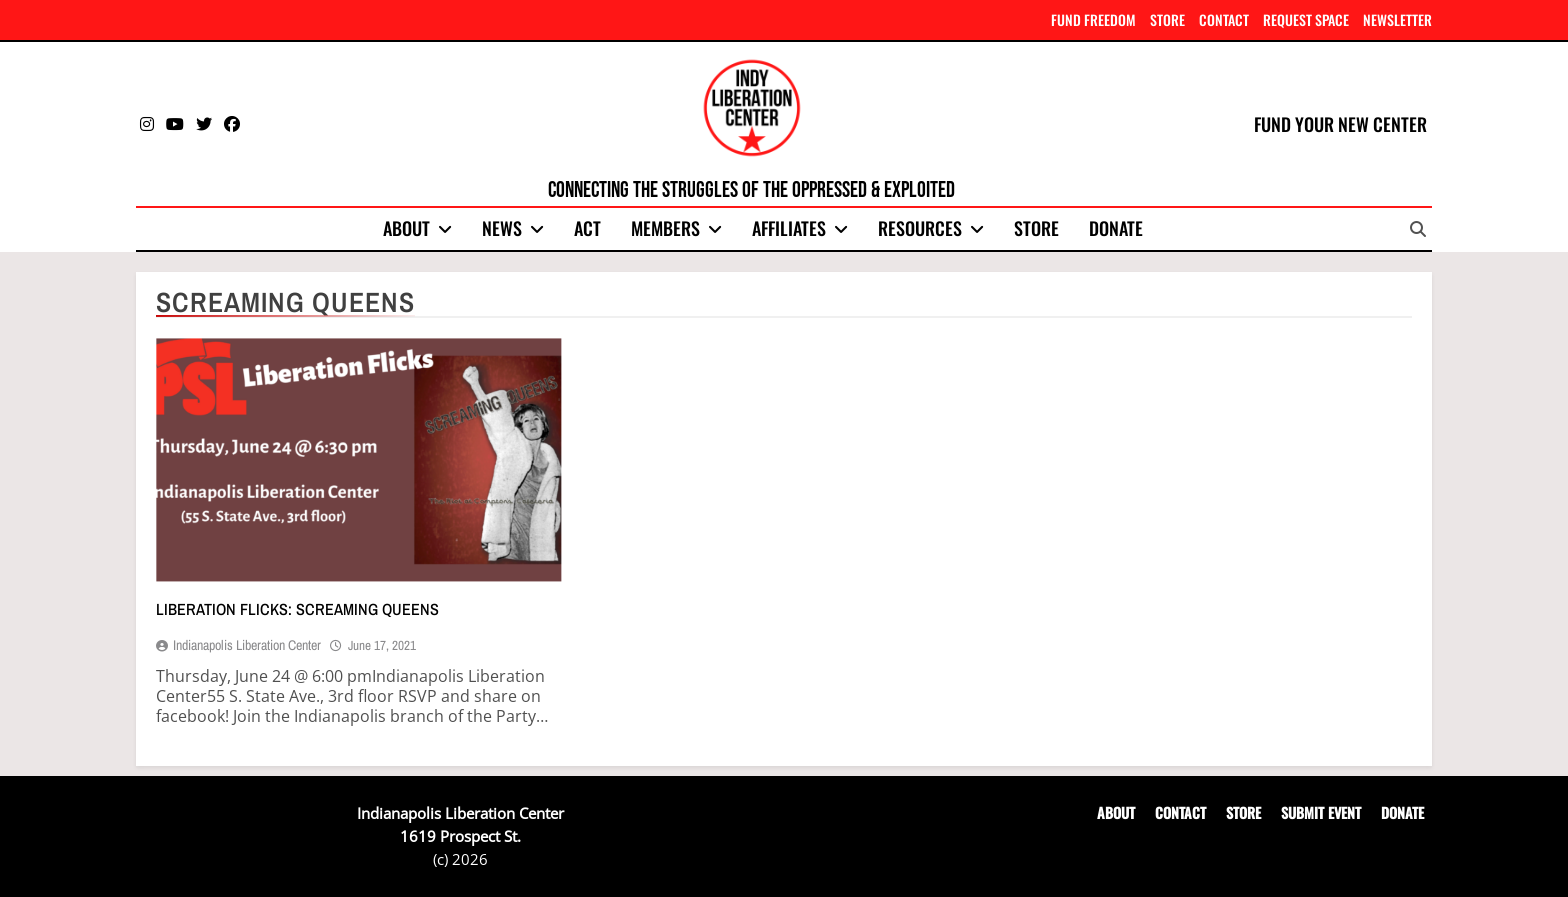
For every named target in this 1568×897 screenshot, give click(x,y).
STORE (1167, 19)
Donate (1116, 228)
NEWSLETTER (1397, 19)
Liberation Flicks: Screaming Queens (297, 609)
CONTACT (1224, 19)
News (502, 228)
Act (587, 228)
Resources (920, 228)
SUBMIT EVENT (1321, 812)
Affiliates (789, 228)
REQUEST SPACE (1306, 19)
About (406, 228)
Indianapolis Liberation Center (247, 645)
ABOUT (1116, 812)
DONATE (1402, 812)
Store (1036, 228)
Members (665, 228)
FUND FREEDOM (1093, 19)
